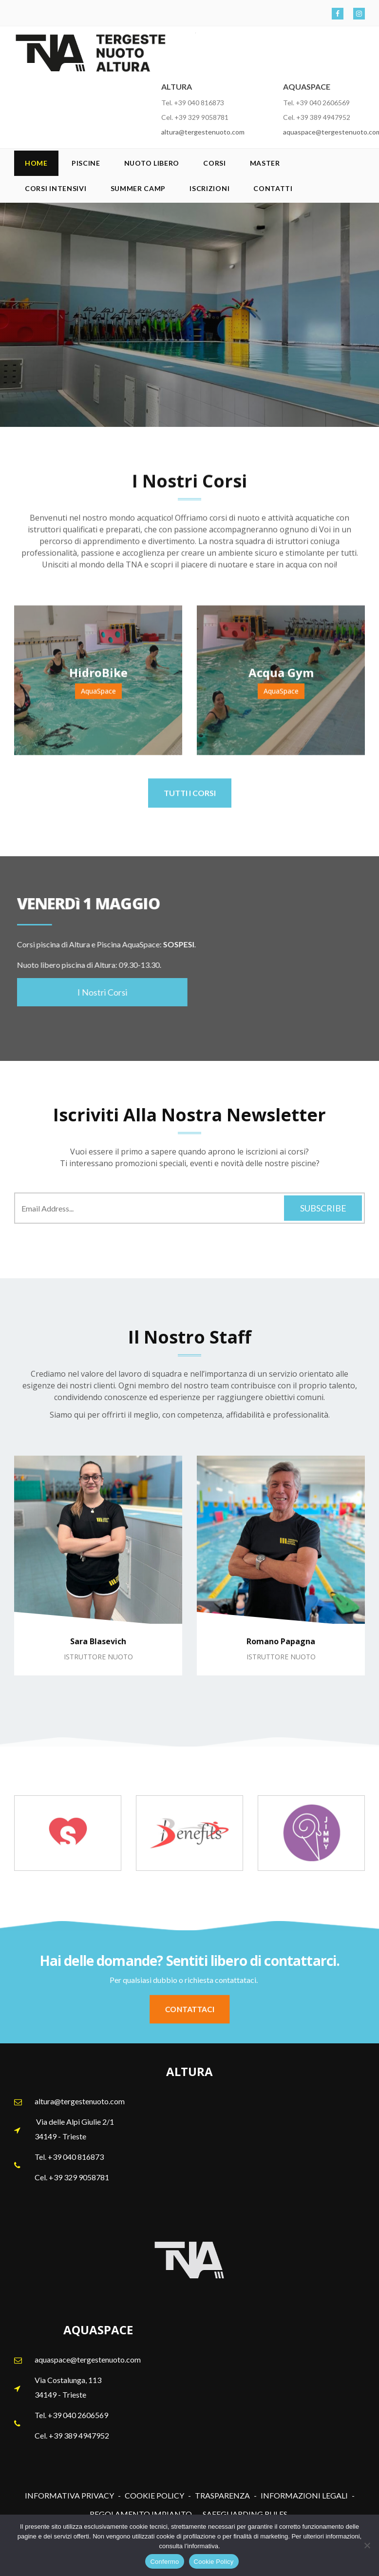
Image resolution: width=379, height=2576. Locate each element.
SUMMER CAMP (138, 188)
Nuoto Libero (151, 163)
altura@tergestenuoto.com (203, 132)
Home (36, 163)
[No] (367, 2545)
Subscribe (323, 1208)
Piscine (86, 163)
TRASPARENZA (222, 2495)
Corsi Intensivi (56, 188)
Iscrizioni (209, 188)
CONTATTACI (189, 2009)
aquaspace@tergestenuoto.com (88, 2359)
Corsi (214, 163)
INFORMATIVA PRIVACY (69, 2495)
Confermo (164, 2561)
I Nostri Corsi (96, 992)
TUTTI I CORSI (190, 799)
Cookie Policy (214, 2561)
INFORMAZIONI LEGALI (304, 2495)
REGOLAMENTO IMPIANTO (141, 2513)
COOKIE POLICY (154, 2495)
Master (265, 163)
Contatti (273, 188)
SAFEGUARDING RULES (245, 2513)
